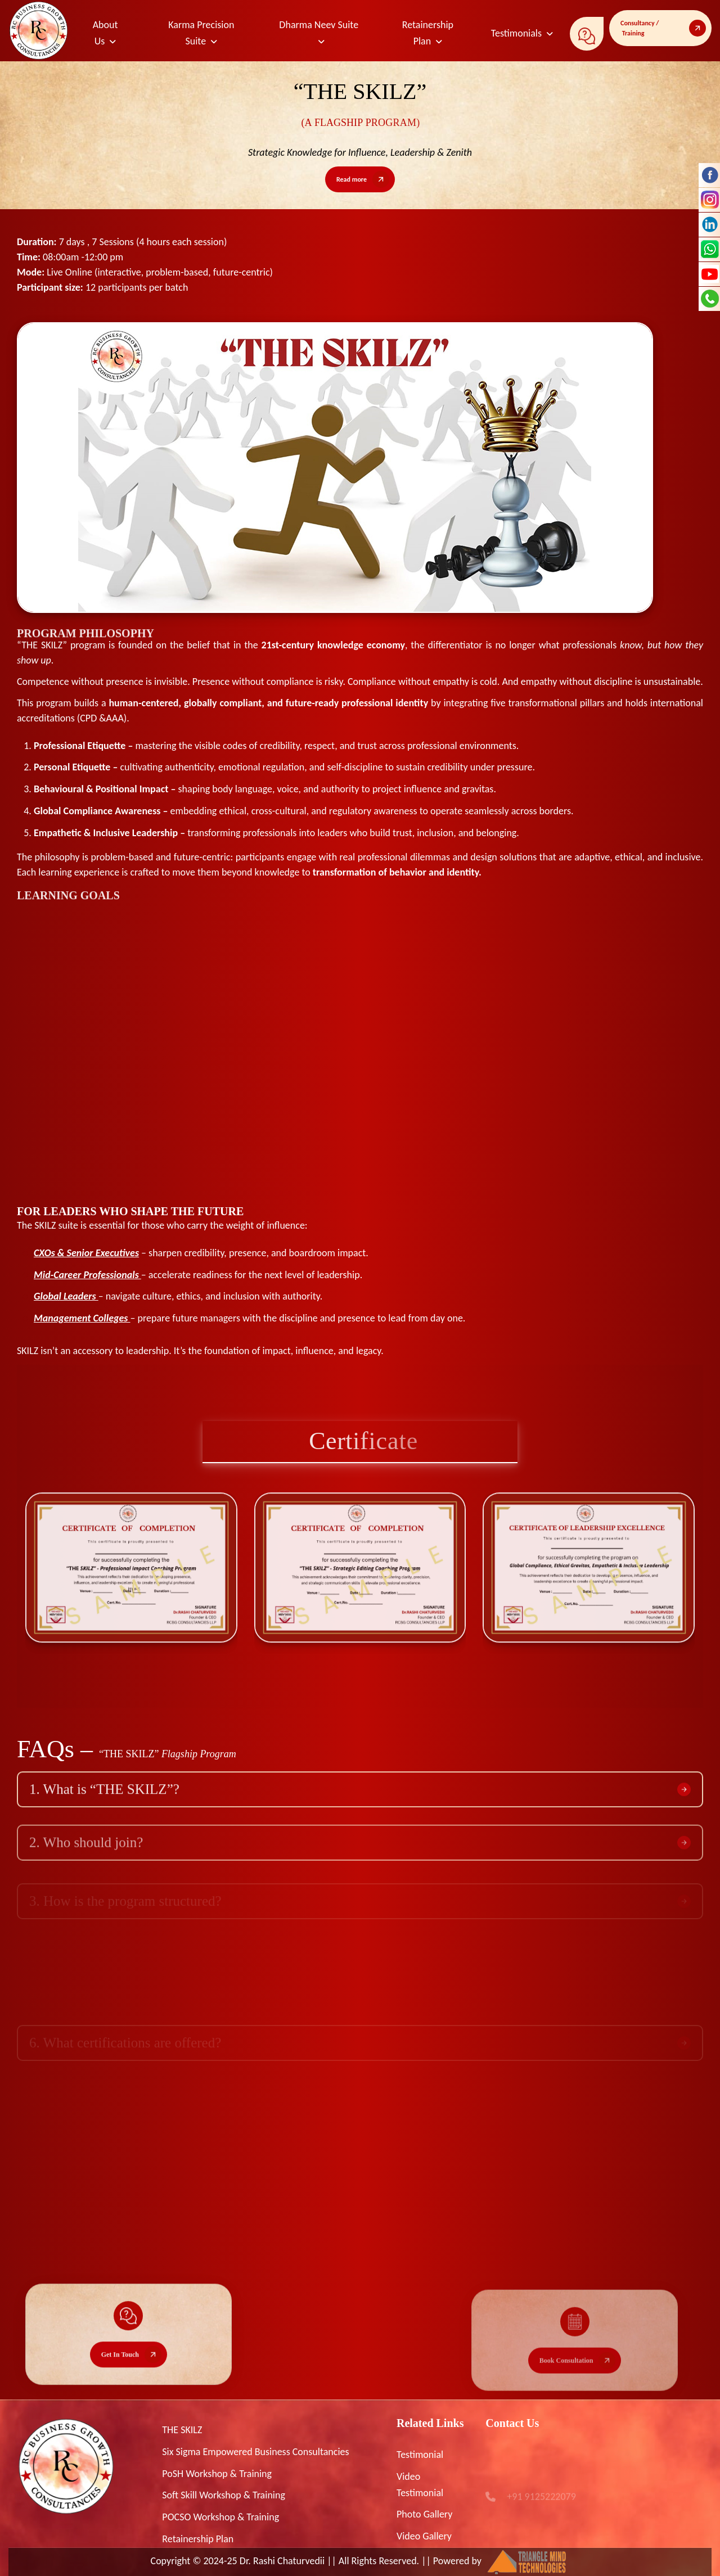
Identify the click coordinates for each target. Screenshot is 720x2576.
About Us (105, 33)
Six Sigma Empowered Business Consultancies (255, 2452)
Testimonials (516, 33)
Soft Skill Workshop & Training (223, 2495)
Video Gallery (424, 2536)
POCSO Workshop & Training (220, 2517)
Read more (351, 179)
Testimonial (420, 2454)
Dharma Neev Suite (318, 25)
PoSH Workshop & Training (217, 2473)
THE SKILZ (182, 2430)
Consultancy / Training (639, 28)
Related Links (430, 2423)
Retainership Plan (427, 33)
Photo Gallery (424, 2514)
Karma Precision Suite (201, 33)
